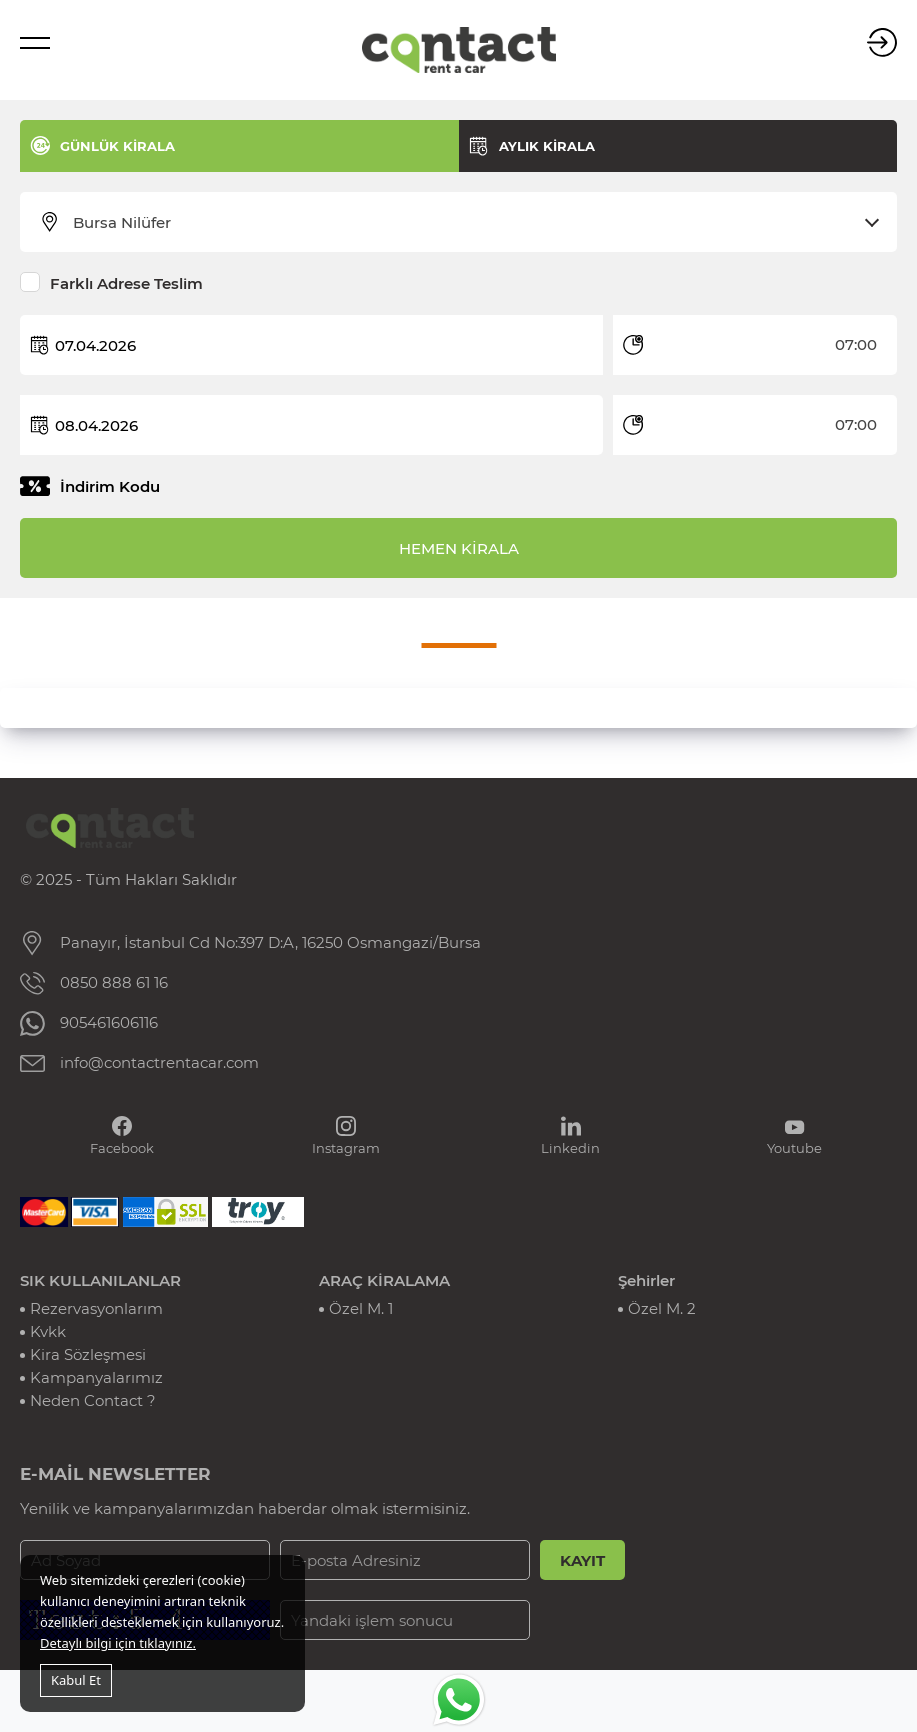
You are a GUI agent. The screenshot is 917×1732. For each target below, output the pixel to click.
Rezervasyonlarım (96, 1308)
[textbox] (471, 223)
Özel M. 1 (361, 1308)
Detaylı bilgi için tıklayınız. (118, 1643)
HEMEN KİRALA (459, 548)
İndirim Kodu (110, 486)
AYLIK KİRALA (547, 146)
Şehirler (646, 1280)
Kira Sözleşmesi (88, 1354)
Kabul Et (76, 1680)
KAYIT (582, 1560)
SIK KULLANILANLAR (100, 1280)
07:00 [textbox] (856, 344)
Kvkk (48, 1331)
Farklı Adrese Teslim (126, 283)
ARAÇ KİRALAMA (384, 1280)
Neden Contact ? (93, 1400)
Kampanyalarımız (96, 1377)
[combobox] (471, 223)
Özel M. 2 (662, 1308)
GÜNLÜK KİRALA (117, 146)
